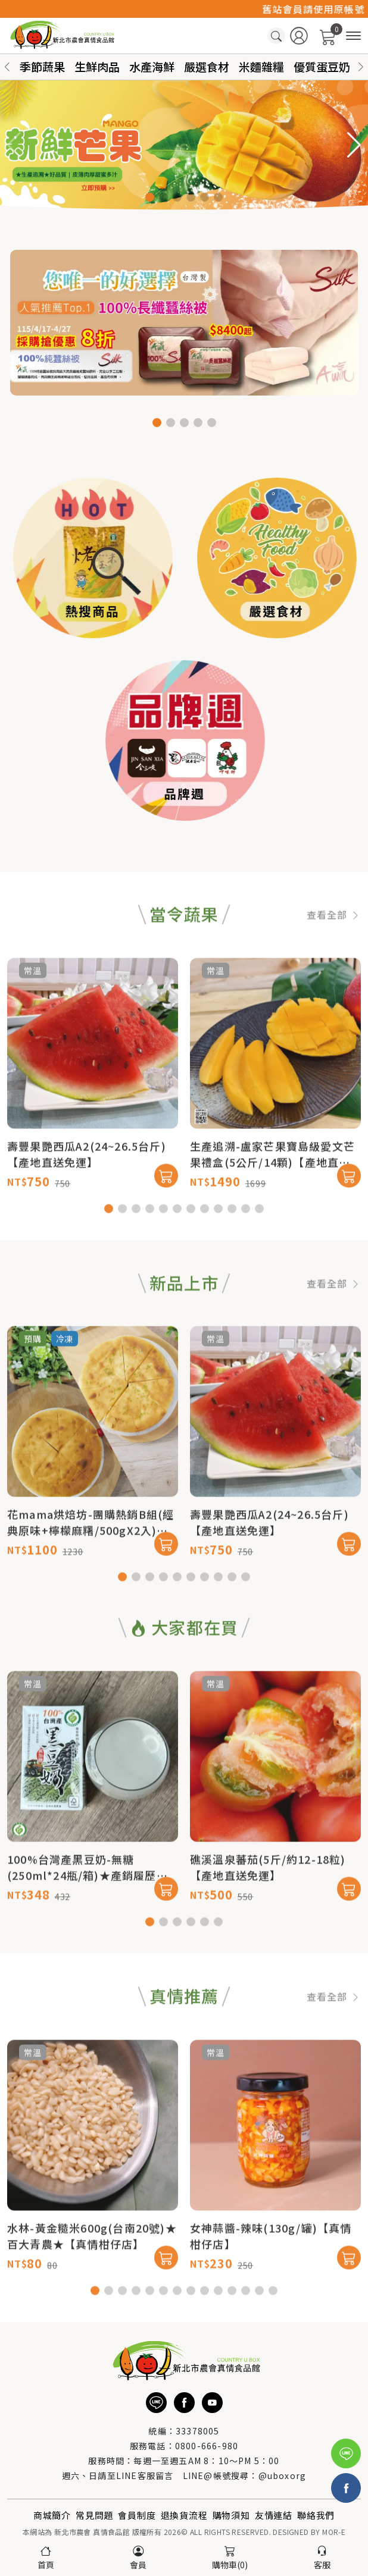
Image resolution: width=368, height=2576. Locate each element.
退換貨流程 (184, 2515)
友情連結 (273, 2515)
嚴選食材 (206, 66)
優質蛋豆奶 (322, 66)
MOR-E (333, 2532)
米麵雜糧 (261, 66)
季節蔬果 (42, 66)
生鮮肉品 (97, 66)
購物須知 (231, 2515)
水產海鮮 (151, 66)
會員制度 (136, 2515)
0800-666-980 (206, 2446)
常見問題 (94, 2515)
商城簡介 (52, 2515)
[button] (361, 67)
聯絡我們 (316, 2515)
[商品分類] (353, 36)
